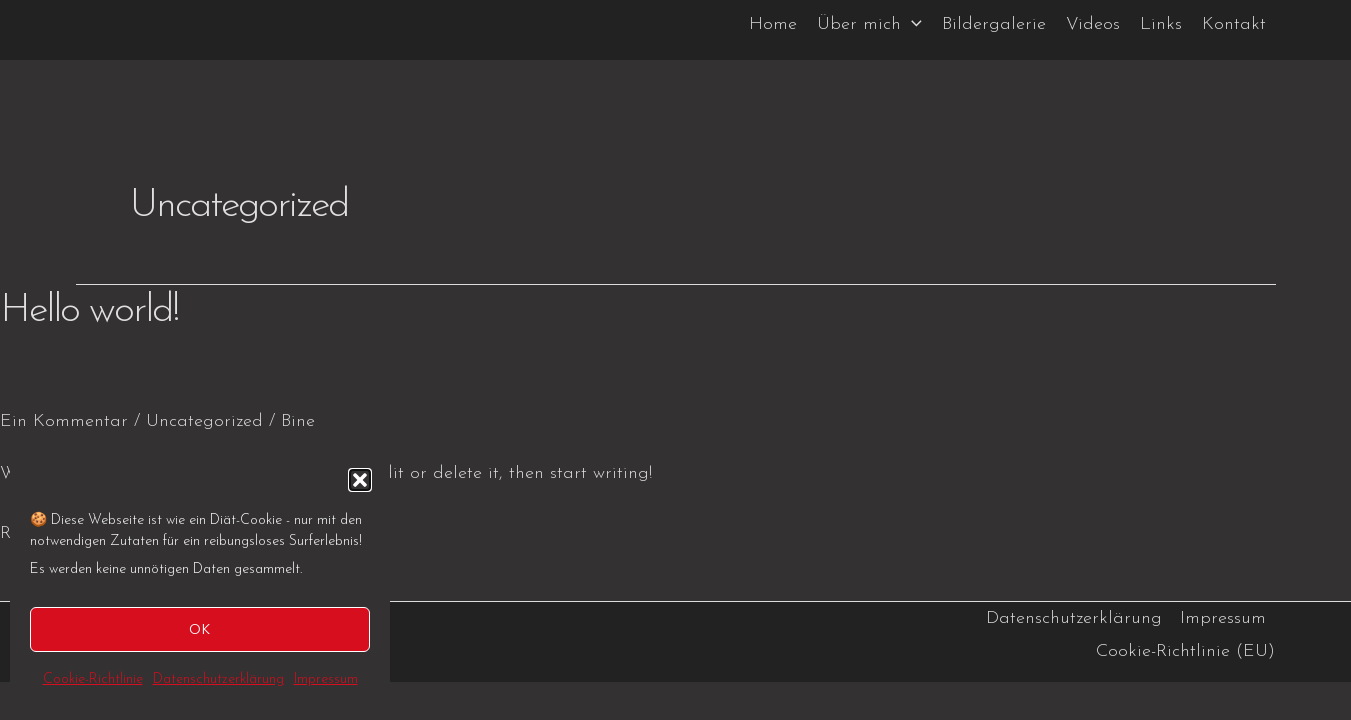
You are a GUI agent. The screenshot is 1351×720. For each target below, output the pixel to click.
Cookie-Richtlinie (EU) (1185, 651)
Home (773, 24)
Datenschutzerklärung (218, 679)
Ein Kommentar (64, 421)
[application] (911, 25)
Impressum (326, 679)
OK (200, 628)
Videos (1093, 24)
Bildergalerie (994, 24)
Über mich (869, 25)
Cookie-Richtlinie (93, 679)
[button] (360, 480)
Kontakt (1234, 24)
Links (1161, 24)
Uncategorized (204, 421)
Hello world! (89, 311)
